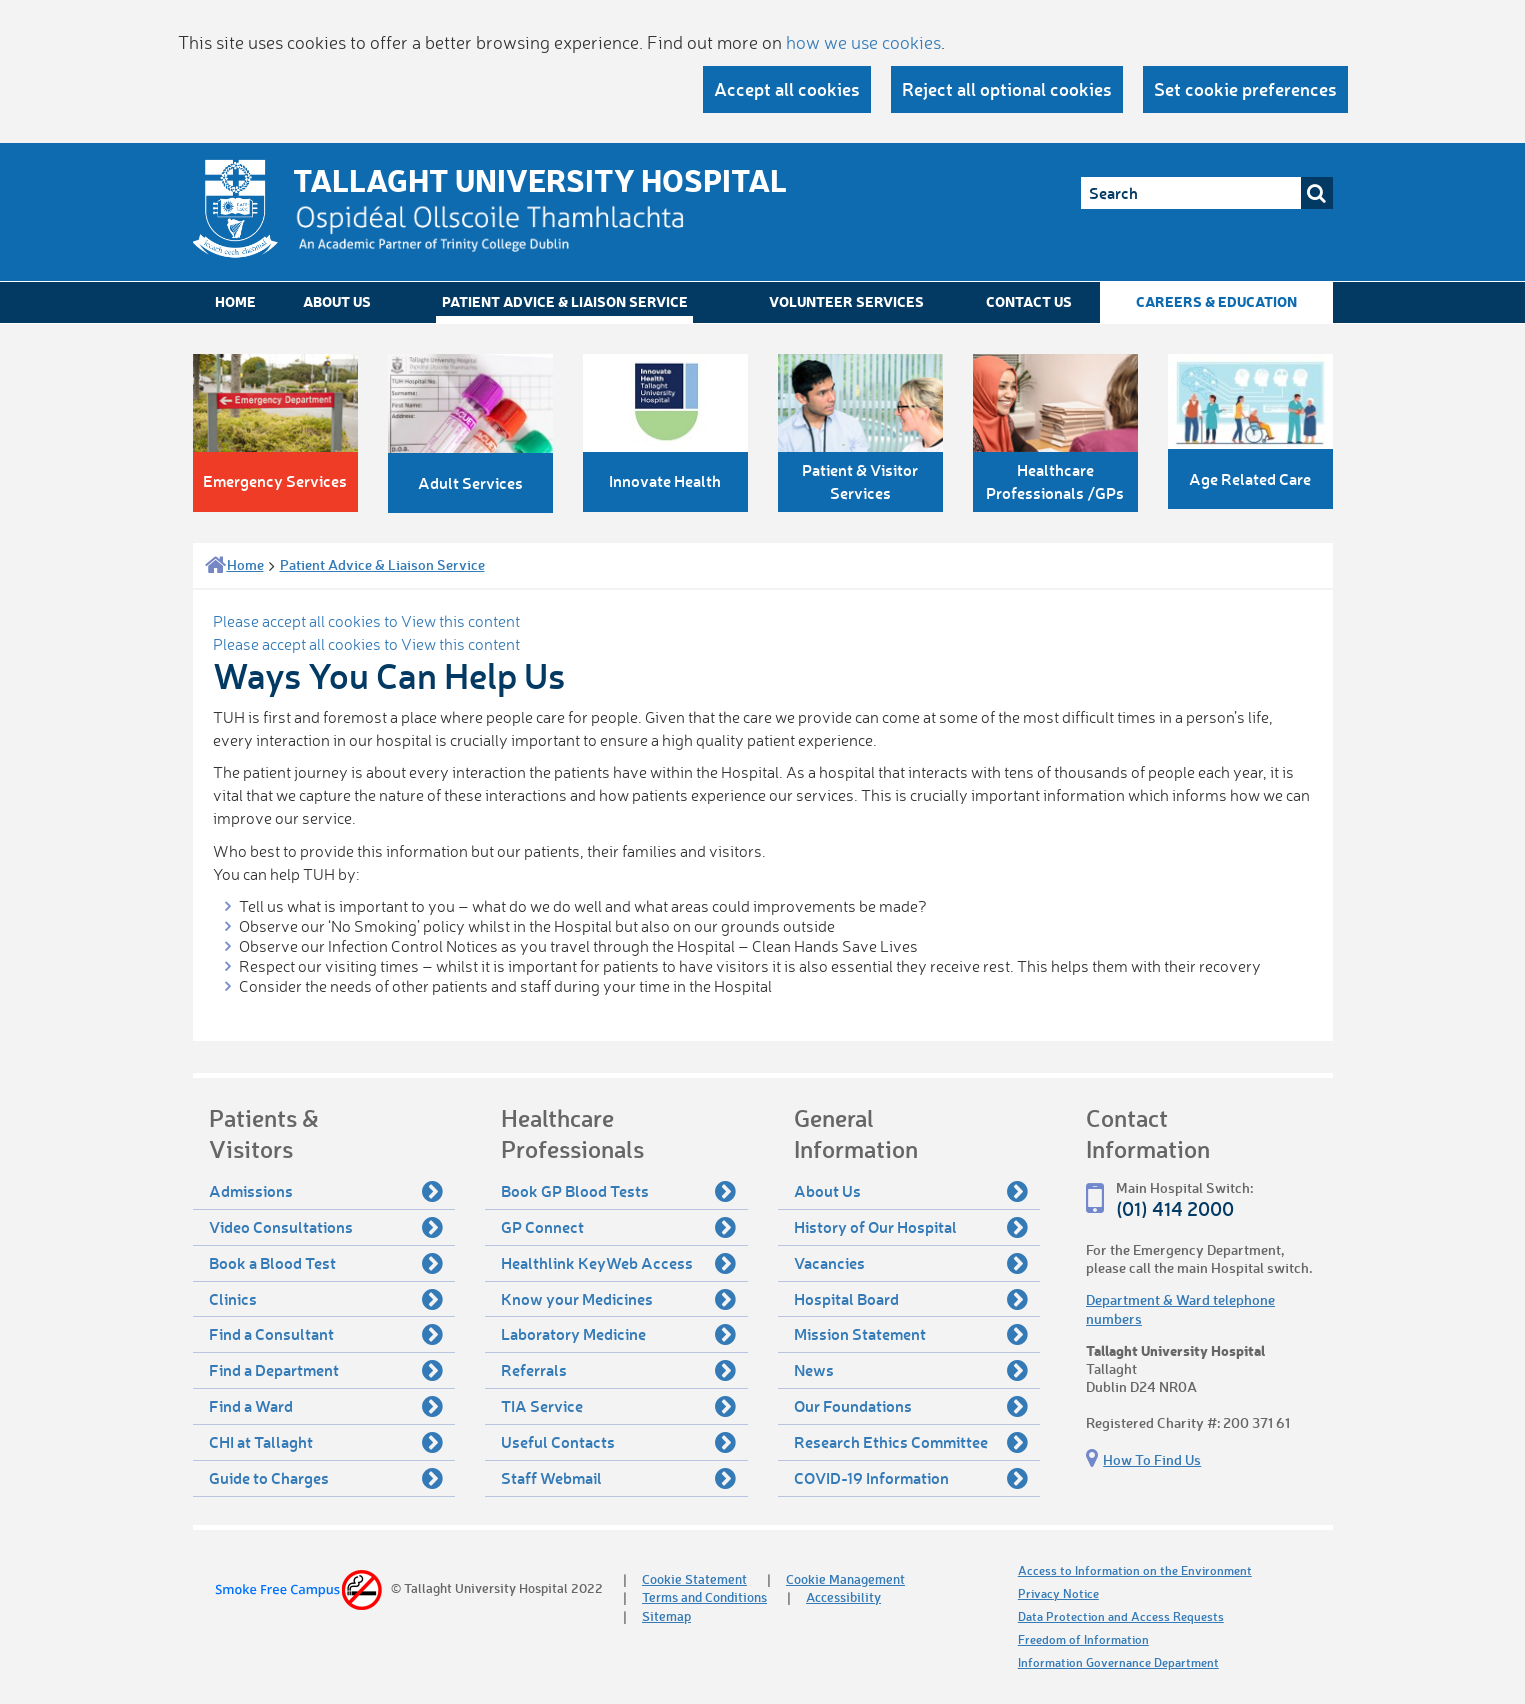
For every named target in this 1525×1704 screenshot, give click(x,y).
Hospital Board (911, 1299)
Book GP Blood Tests (618, 1191)
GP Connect (618, 1227)
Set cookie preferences (1245, 89)
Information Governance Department (1118, 1662)
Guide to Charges (326, 1478)
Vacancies (911, 1263)
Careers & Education (1216, 301)
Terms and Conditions (704, 1596)
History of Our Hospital (911, 1227)
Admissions (326, 1191)
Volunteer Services (846, 301)
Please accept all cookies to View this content (366, 621)
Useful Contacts (618, 1442)
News (911, 1370)
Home (235, 301)
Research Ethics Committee (911, 1442)
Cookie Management (845, 1578)
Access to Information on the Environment (1135, 1570)
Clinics (326, 1299)
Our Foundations (911, 1406)
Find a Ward (326, 1406)
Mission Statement (911, 1334)
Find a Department (326, 1370)
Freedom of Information (1083, 1639)
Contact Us (1029, 301)
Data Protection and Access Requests (1121, 1616)
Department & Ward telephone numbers (1180, 1308)
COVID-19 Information (911, 1478)
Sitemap (666, 1615)
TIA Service (618, 1406)
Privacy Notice (1058, 1593)
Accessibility (843, 1596)
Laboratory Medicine (618, 1334)
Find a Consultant (326, 1334)
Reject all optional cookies (1007, 89)
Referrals (618, 1370)
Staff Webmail (618, 1478)
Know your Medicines (618, 1299)
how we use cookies (863, 42)
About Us (337, 301)
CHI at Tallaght (326, 1442)
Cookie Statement (694, 1578)
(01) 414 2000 (1175, 1208)
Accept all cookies (787, 89)
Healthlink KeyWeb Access (618, 1263)
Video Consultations (326, 1227)
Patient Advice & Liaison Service (565, 301)
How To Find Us (1152, 1459)
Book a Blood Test (326, 1263)
